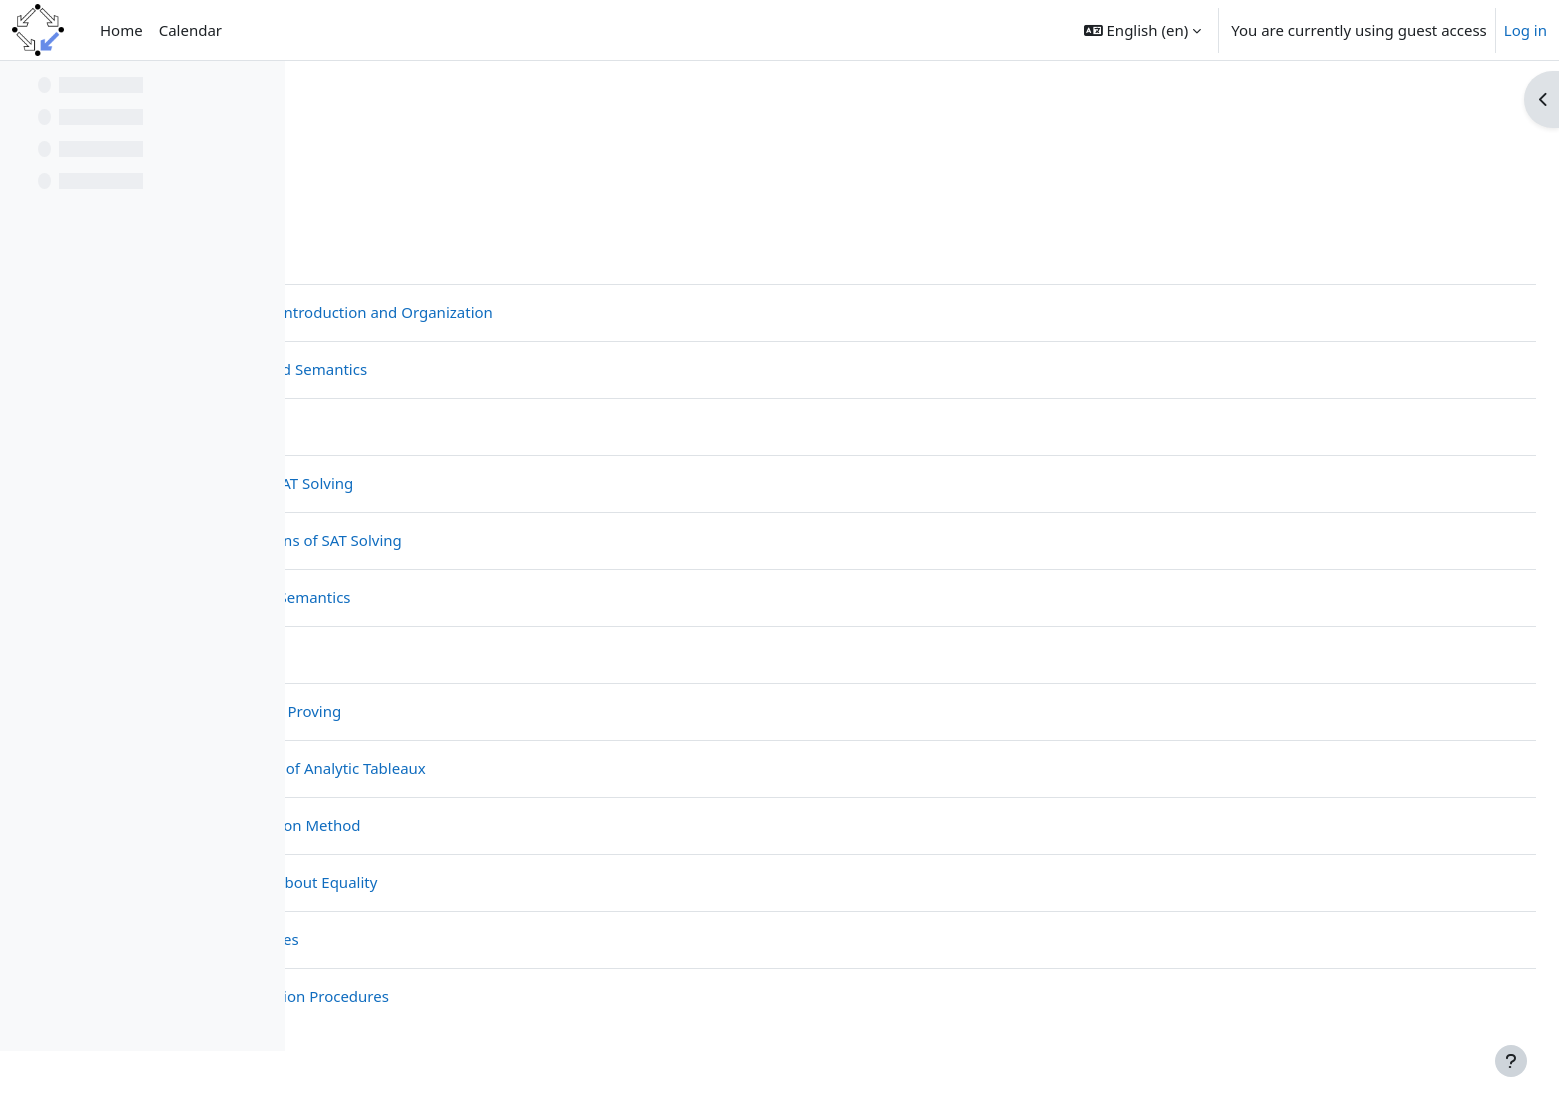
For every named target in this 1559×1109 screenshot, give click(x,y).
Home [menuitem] (121, 30)
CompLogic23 (372, 127)
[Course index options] (261, 90)
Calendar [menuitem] (190, 30)
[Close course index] (21, 90)
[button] (1142, 30)
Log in (1525, 30)
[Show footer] (1511, 1061)
